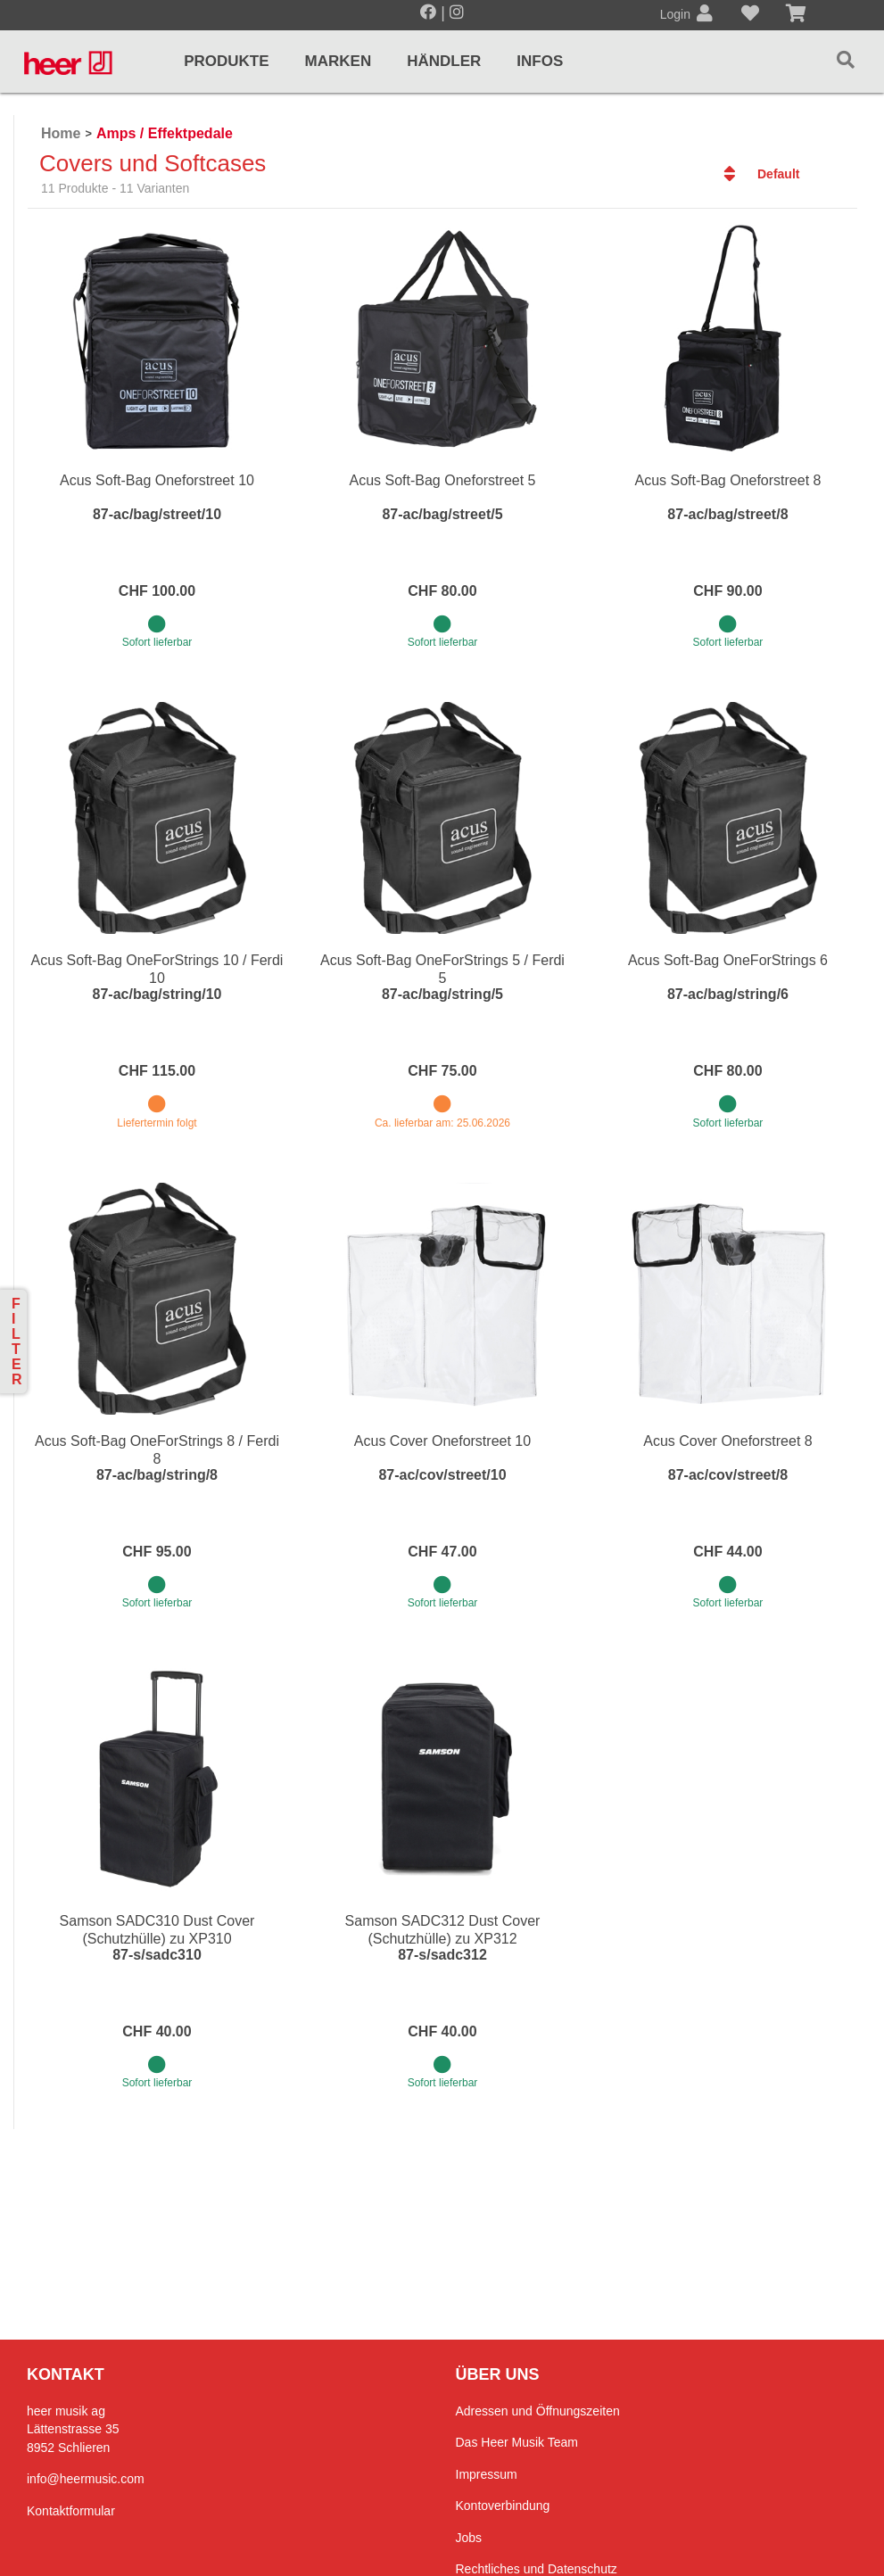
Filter (17, 1341)
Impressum (486, 2474)
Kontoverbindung (503, 2505)
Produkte (226, 61)
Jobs (469, 2538)
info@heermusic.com (86, 2479)
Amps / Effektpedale (164, 133)
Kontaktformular (71, 2511)
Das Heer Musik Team (517, 2442)
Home (60, 133)
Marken (338, 61)
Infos (539, 61)
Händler (444, 61)
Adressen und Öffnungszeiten (538, 2411)
